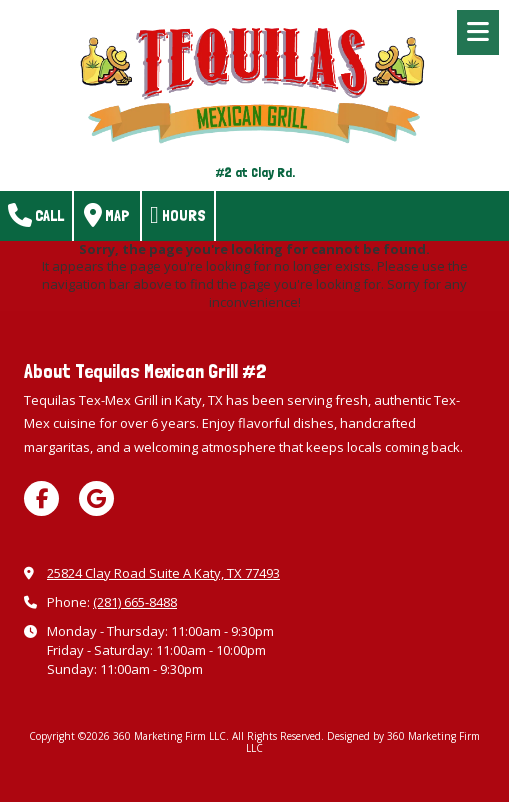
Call (36, 215)
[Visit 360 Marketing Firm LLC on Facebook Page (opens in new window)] (41, 498)
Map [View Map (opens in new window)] (107, 215)
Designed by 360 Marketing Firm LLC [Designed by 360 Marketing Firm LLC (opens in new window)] (363, 742)
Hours (178, 215)
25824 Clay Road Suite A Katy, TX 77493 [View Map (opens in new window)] (163, 573)
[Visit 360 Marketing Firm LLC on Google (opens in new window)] (96, 498)
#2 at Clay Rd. (255, 172)
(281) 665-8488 (135, 602)
